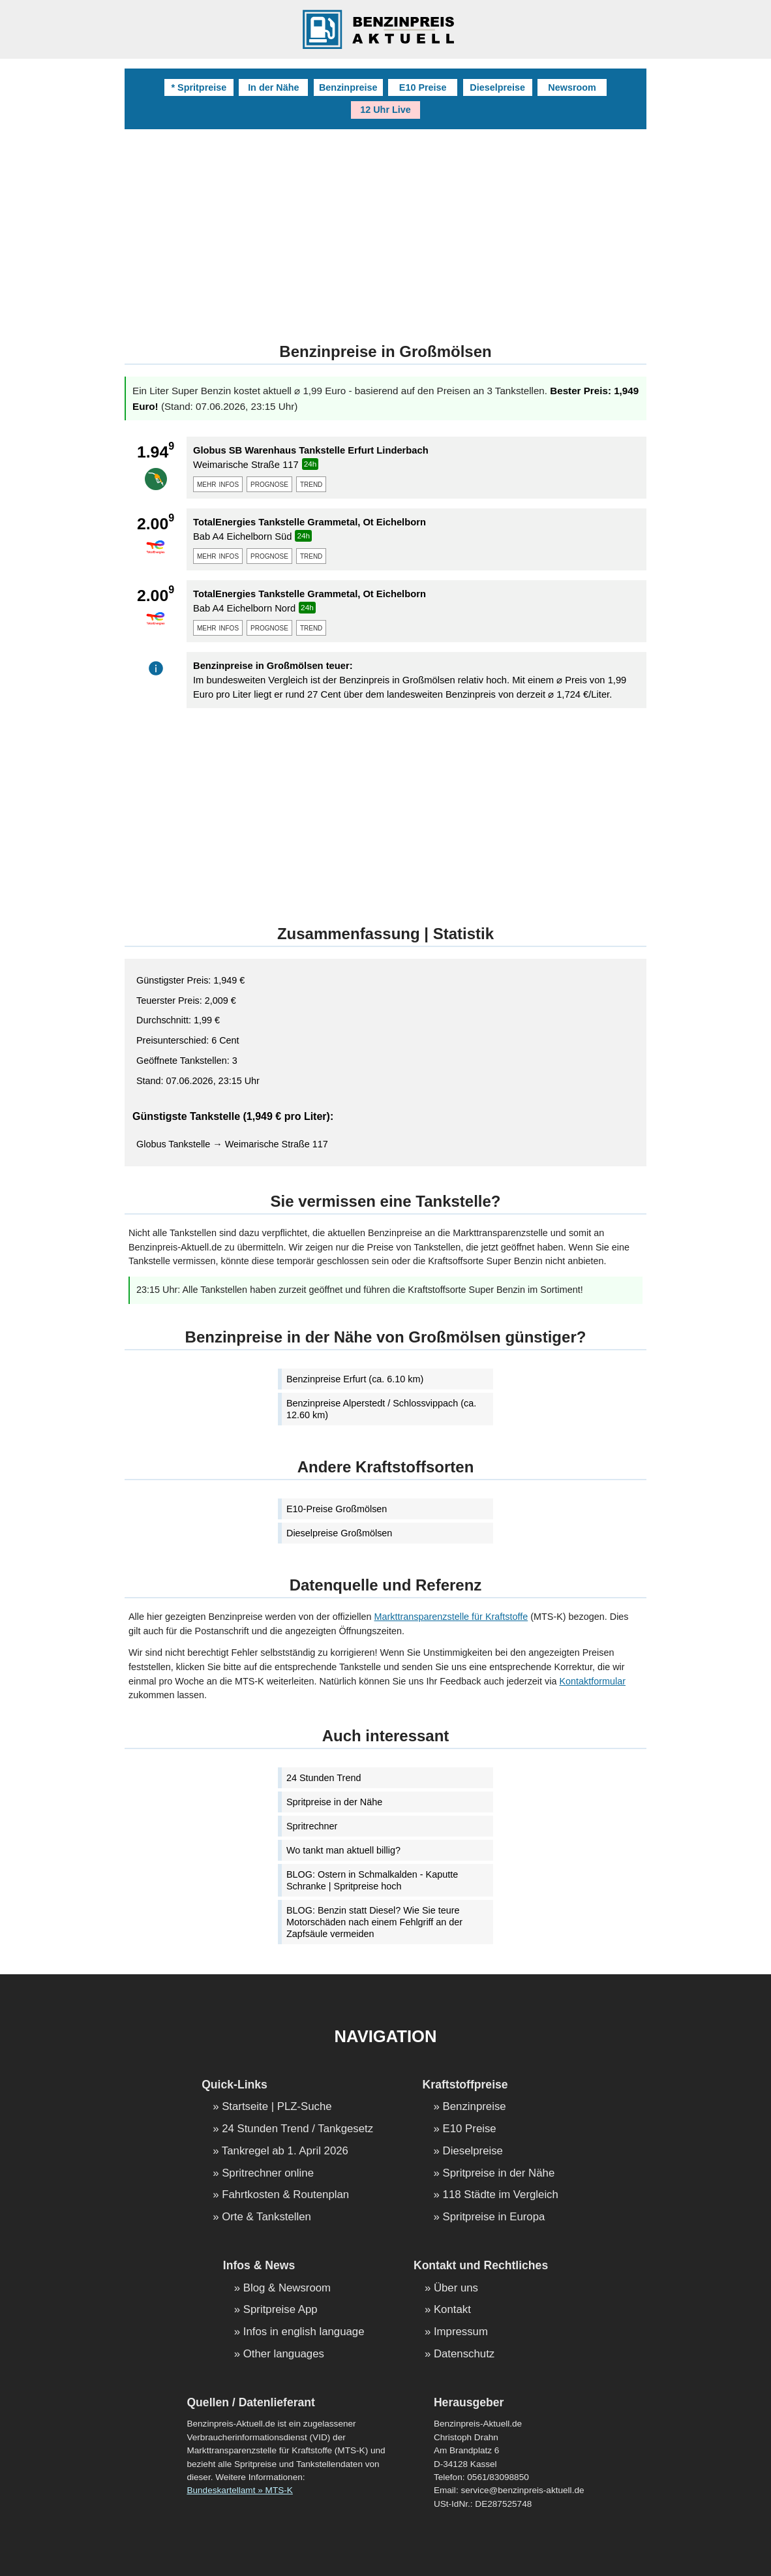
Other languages (283, 2354)
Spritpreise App (280, 2310)
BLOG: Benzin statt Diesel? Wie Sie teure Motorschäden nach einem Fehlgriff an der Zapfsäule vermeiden (374, 1922)
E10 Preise (423, 87)
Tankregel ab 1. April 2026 (285, 2151)
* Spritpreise (198, 87)
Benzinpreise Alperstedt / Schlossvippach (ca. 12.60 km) (381, 1409)
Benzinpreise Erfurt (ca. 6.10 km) (354, 1379)
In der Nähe (273, 87)
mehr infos (218, 483)
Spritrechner (311, 1826)
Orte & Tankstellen (266, 2217)
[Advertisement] (385, 227)
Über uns (456, 2288)
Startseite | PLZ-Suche (277, 2107)
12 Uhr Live (385, 109)
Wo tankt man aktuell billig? (343, 1850)
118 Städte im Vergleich (500, 2195)
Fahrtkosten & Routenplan (285, 2195)
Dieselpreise (497, 87)
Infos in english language (304, 2332)
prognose (269, 483)
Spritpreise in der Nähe (334, 1802)
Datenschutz (464, 2354)
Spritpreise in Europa (494, 2217)
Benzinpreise (348, 87)
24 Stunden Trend (323, 1778)
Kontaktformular (592, 1681)
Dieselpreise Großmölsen (339, 1533)
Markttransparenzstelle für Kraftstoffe (451, 1616)
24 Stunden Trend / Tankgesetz (297, 2129)
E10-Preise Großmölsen (336, 1509)
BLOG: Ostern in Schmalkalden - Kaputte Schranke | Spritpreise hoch (372, 1880)
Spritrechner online (268, 2173)
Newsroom (572, 87)
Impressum (461, 2332)
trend (311, 483)
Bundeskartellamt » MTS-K (239, 2490)
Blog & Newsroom (287, 2288)
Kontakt (452, 2310)
